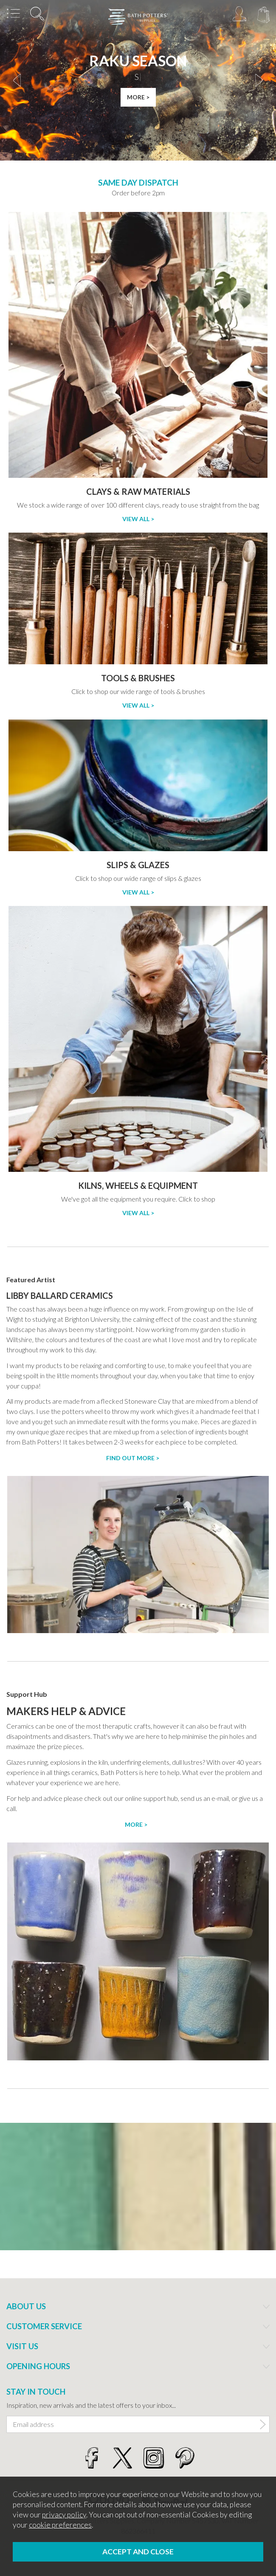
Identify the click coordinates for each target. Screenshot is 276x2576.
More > (136, 1824)
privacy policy (64, 2514)
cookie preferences (60, 2524)
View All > (138, 518)
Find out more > (132, 1458)
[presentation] (17, 80)
